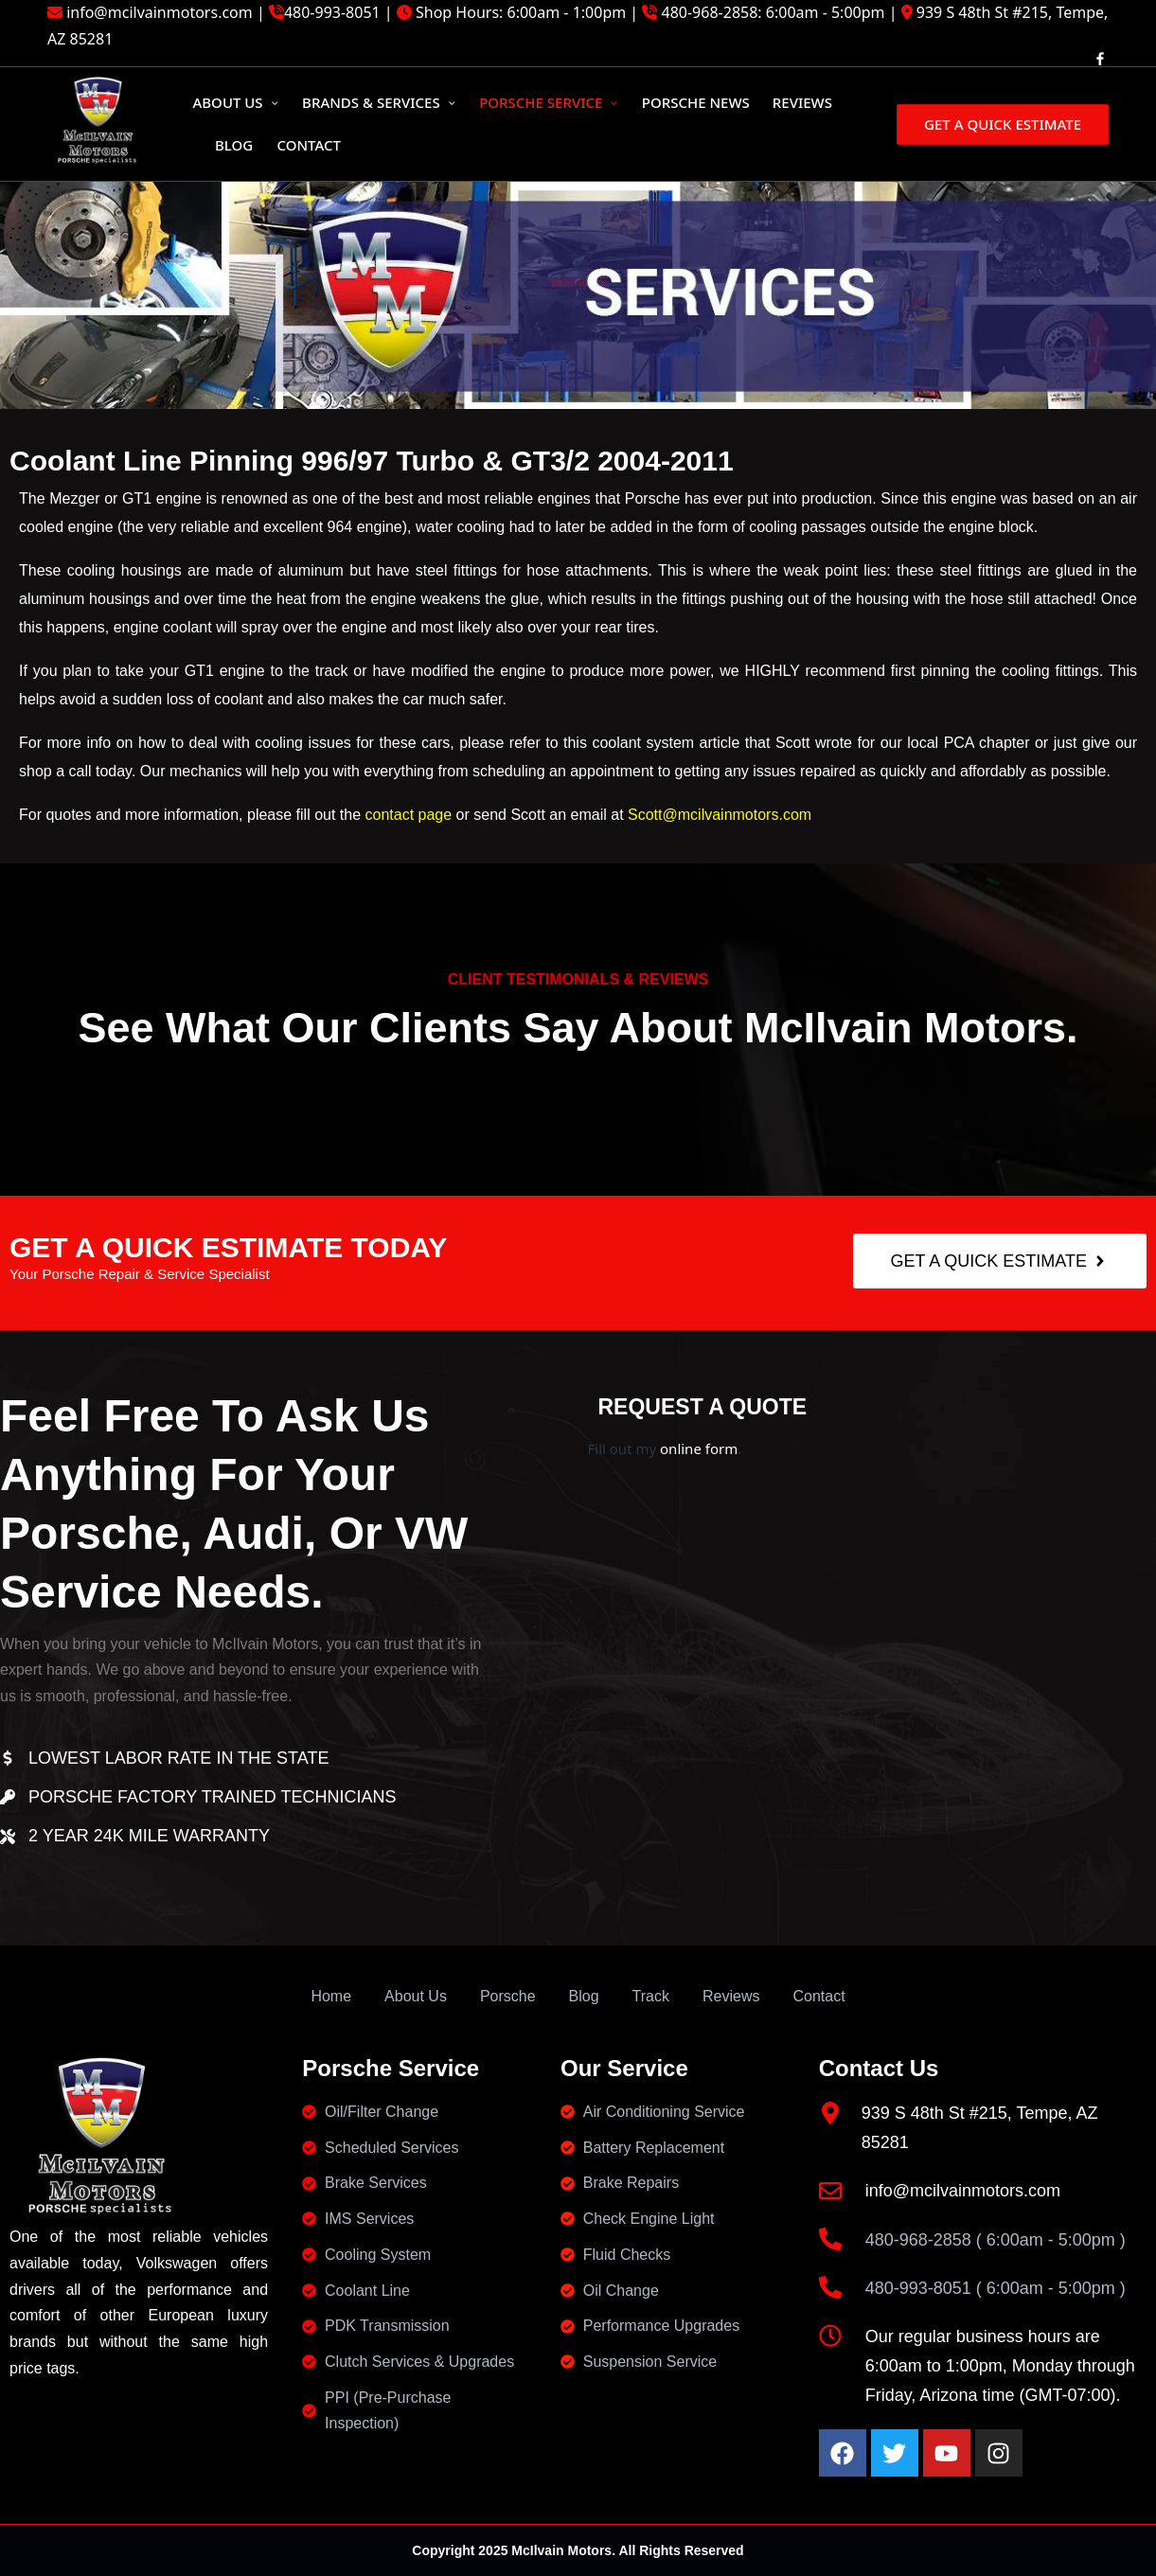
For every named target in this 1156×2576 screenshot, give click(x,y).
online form (699, 1448)
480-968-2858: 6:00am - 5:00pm (773, 12)
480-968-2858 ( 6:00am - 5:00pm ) (995, 2239)
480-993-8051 (332, 12)
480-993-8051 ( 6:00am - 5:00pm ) (995, 2288)
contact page (406, 815)
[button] (1001, 124)
